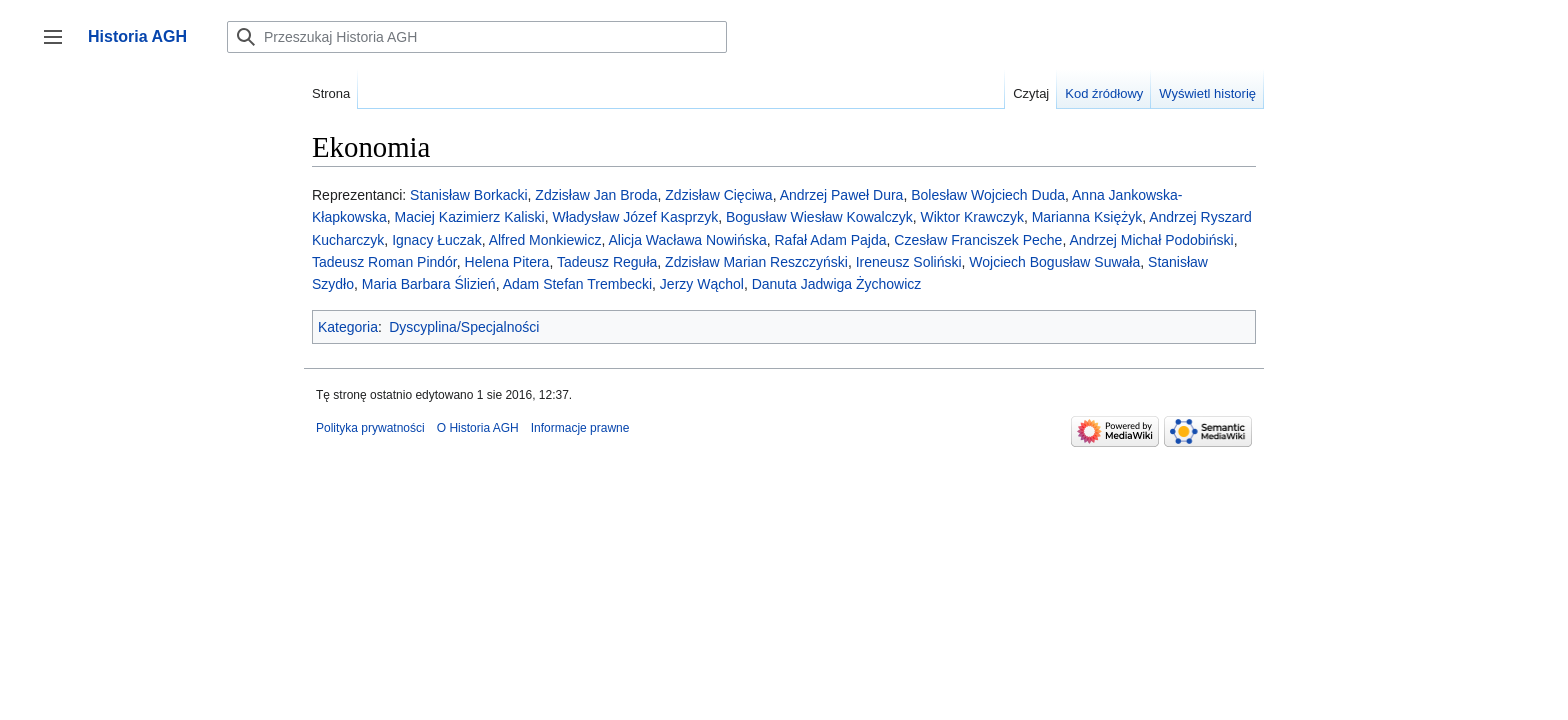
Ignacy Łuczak (437, 240)
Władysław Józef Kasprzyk (635, 217)
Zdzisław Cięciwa (718, 195)
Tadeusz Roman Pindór (384, 262)
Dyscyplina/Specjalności (464, 327)
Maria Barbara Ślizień (429, 284)
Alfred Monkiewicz (545, 240)
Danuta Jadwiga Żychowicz (837, 284)
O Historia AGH (478, 428)
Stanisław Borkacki (469, 195)
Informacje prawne (580, 428)
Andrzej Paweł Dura (842, 195)
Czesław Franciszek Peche (978, 240)
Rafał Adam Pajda (830, 240)
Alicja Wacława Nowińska (688, 240)
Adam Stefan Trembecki (577, 284)
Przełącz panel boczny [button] (59, 46)
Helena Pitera (507, 262)
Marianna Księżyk (1087, 217)
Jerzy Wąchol (702, 284)
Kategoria (348, 327)
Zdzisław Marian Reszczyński (756, 262)
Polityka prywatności (370, 428)
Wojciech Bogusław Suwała (1054, 262)
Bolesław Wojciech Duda (988, 195)
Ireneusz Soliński (909, 262)
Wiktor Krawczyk (971, 217)
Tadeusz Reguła (607, 262)
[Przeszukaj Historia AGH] (477, 37)
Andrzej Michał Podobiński (1151, 240)
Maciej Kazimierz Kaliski (469, 217)
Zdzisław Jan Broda (596, 195)
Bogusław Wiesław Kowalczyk (819, 217)
